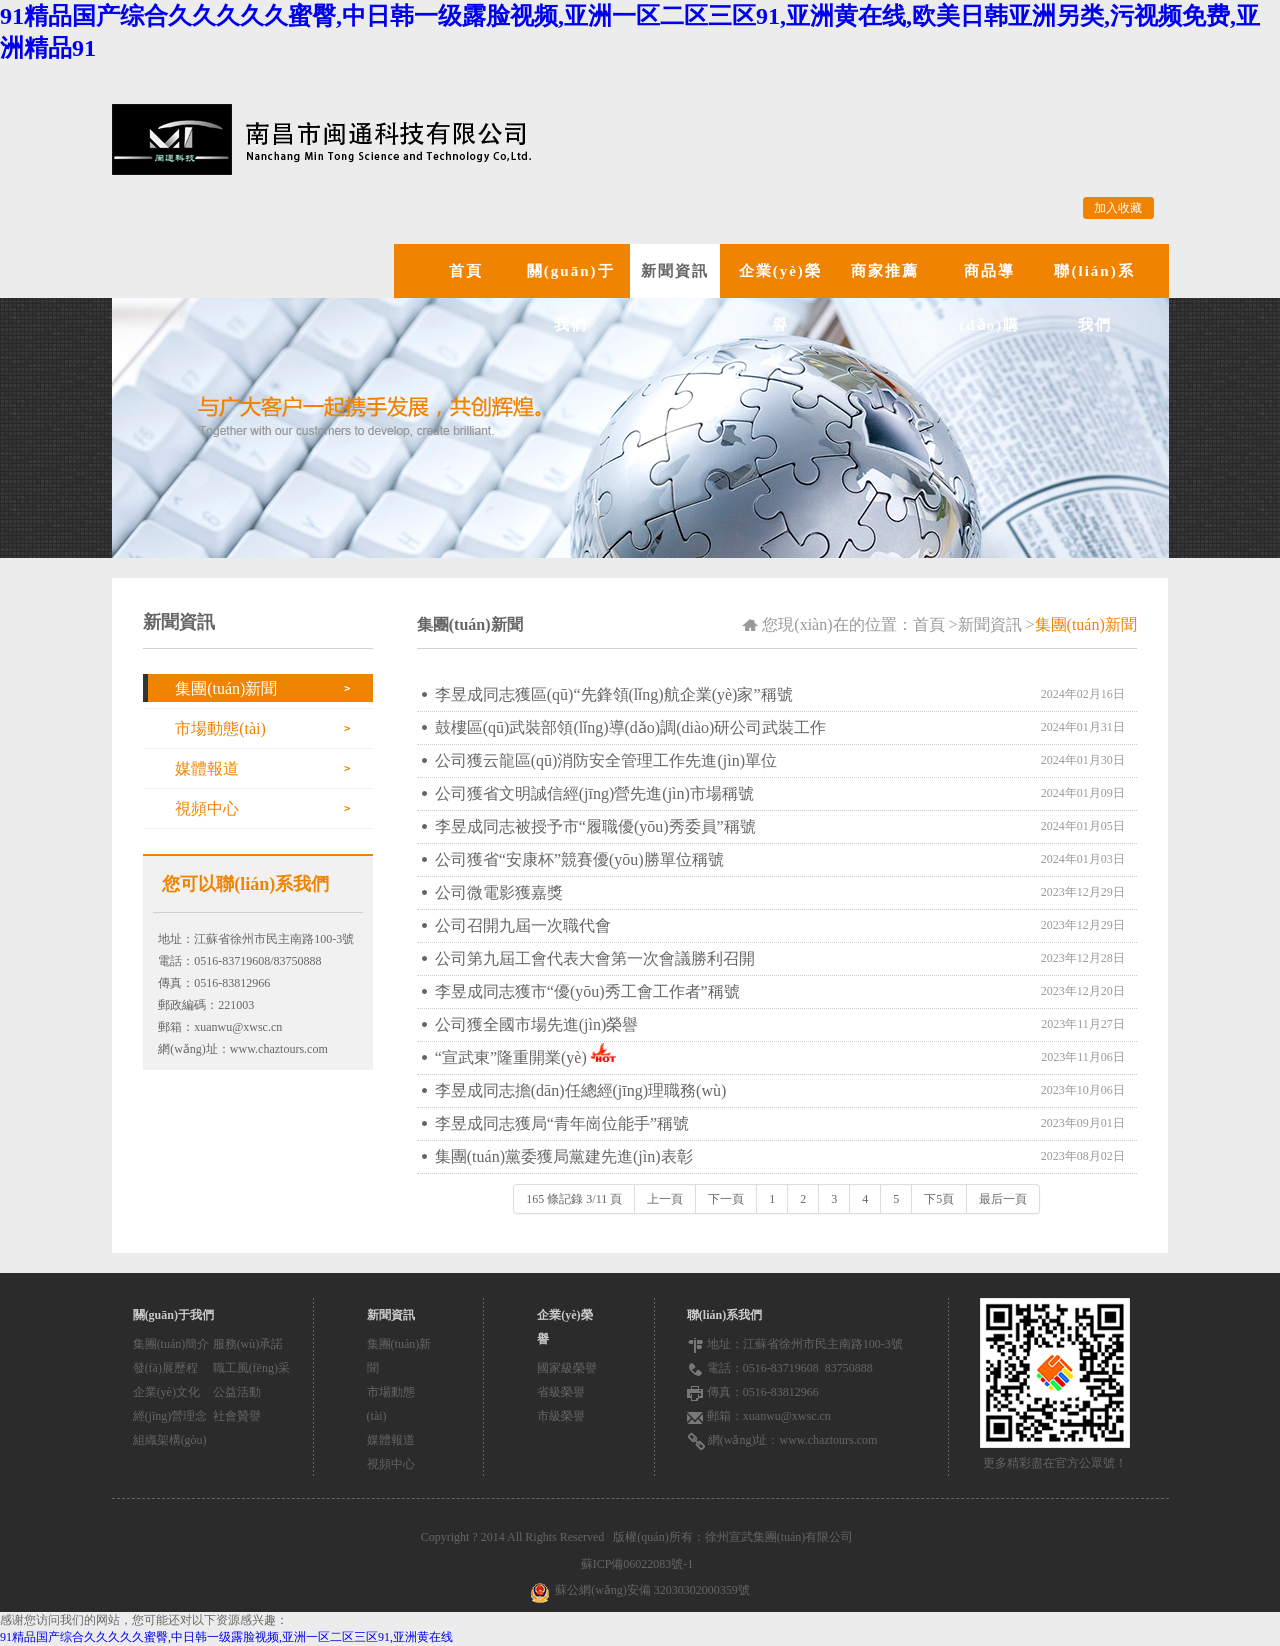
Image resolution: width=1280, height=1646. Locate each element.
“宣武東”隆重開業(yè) (511, 1057)
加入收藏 (1118, 208)
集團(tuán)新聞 (226, 688)
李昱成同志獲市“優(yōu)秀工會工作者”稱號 (587, 991)
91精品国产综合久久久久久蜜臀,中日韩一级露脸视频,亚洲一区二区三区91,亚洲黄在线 (226, 1637)
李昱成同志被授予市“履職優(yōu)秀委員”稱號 (595, 826)
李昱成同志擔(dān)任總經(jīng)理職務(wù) (581, 1090)
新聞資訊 (675, 271)
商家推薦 (885, 271)
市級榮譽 (561, 1416)
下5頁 (939, 1199)
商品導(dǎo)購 (989, 298)
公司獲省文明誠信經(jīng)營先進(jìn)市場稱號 (594, 793)
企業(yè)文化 (166, 1392)
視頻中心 (207, 808)
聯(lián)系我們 (1094, 298)
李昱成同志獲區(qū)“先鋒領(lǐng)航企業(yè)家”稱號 (614, 694)
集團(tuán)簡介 (171, 1344)
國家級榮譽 (567, 1368)
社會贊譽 (237, 1416)
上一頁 (665, 1199)
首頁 (466, 271)
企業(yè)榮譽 (780, 298)
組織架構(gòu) (170, 1440)
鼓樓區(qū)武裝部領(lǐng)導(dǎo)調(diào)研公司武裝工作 (631, 727)
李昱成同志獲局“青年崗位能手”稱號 (562, 1123)
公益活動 (237, 1392)
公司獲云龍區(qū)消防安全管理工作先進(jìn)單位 (606, 760)
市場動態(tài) (220, 728)
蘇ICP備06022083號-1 (640, 1564)
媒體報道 (207, 768)
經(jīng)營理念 (170, 1416)
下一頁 (726, 1199)
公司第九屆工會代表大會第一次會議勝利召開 (595, 958)
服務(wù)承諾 (248, 1344)
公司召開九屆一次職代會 (523, 925)
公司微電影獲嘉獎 (499, 892)
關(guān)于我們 (571, 298)
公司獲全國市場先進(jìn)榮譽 (537, 1024)
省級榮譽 (561, 1392)
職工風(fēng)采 (251, 1368)
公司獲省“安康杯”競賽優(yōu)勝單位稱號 (579, 859)
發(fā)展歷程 (165, 1368)
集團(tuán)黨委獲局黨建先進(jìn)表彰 (564, 1156)
